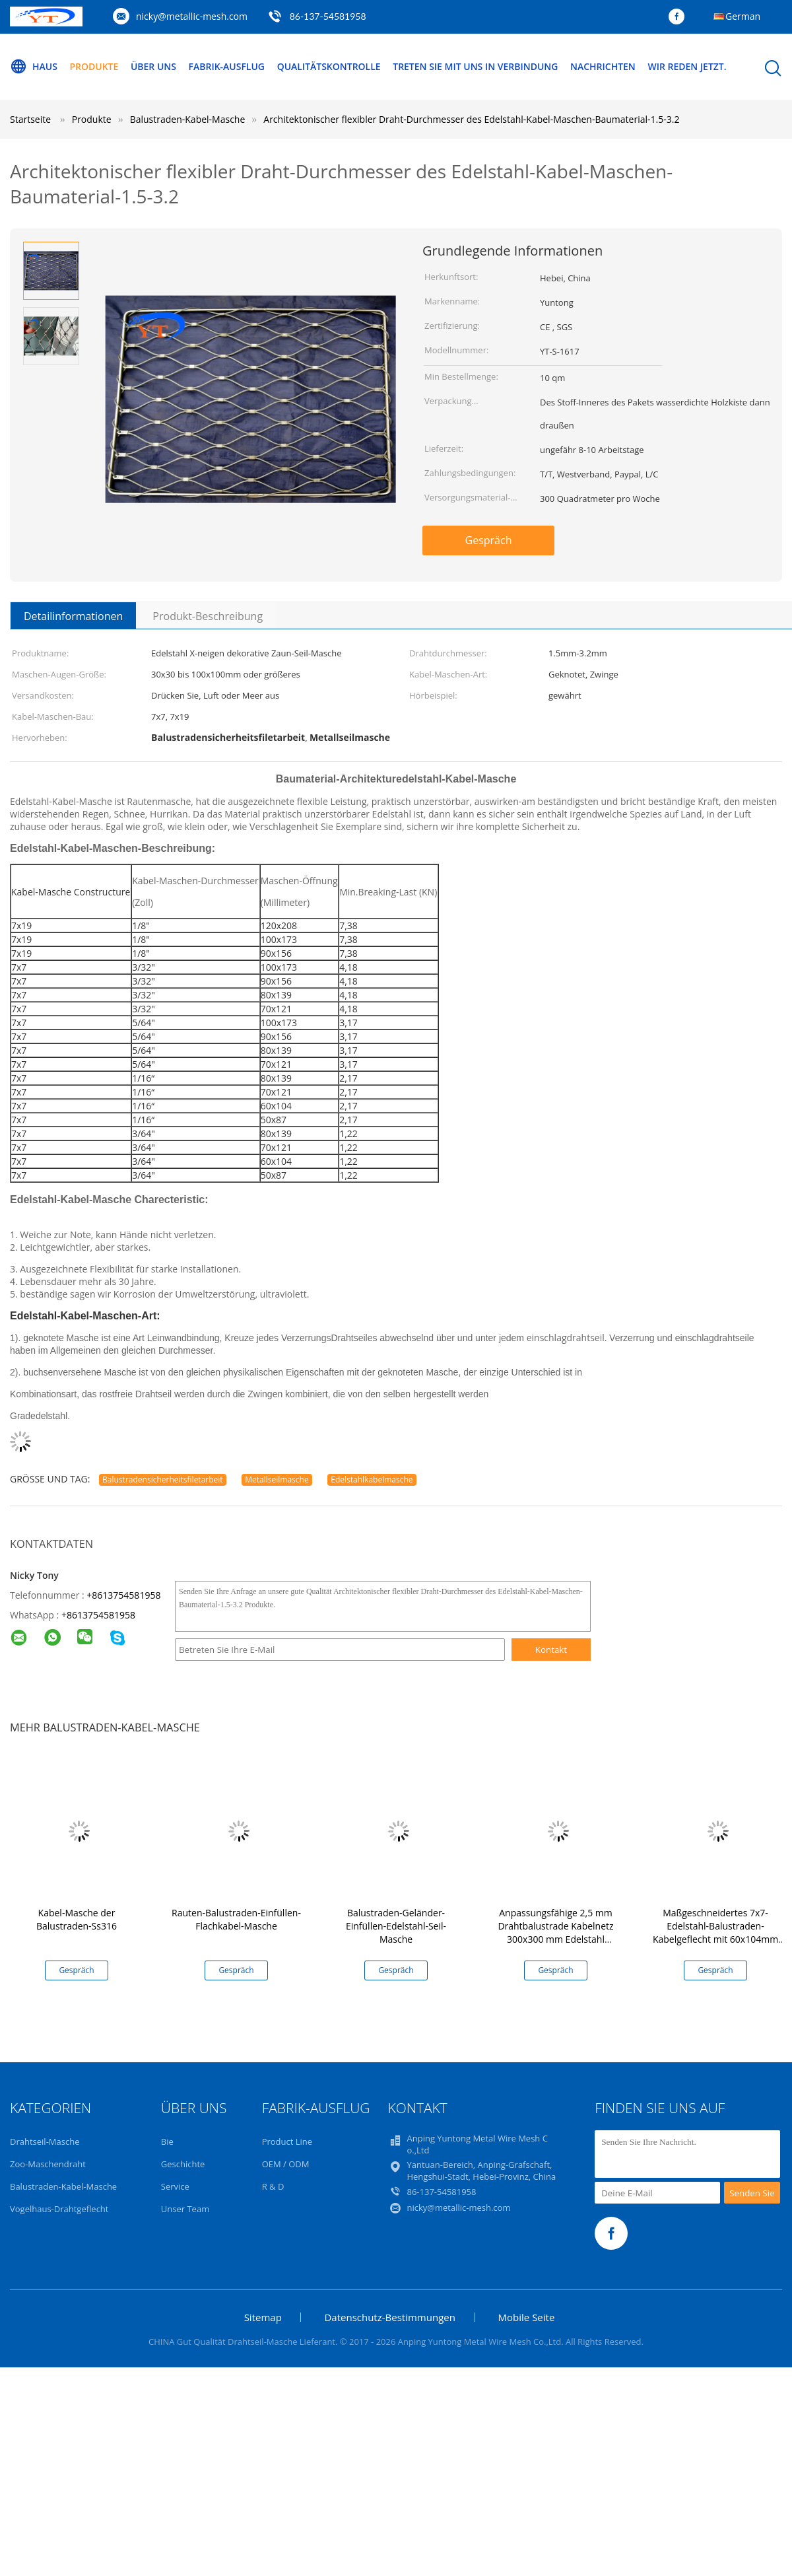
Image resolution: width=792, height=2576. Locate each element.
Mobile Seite (526, 2317)
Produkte (94, 66)
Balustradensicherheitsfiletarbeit (162, 1479)
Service (175, 2186)
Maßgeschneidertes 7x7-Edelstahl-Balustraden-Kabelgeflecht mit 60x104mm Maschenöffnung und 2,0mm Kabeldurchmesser (715, 1939)
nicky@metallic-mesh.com (192, 16)
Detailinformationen (73, 616)
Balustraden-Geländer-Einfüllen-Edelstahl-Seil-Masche (396, 1925)
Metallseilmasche (276, 1479)
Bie (167, 2141)
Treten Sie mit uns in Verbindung (475, 66)
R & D (273, 2186)
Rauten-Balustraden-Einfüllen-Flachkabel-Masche (236, 1919)
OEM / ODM (286, 2164)
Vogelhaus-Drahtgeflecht (59, 2209)
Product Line (287, 2141)
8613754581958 (101, 1615)
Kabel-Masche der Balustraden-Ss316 (76, 1919)
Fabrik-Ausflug (227, 66)
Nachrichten (603, 66)
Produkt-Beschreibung (207, 616)
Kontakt (551, 1649)
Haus (33, 67)
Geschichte (183, 2164)
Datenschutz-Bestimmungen (389, 2317)
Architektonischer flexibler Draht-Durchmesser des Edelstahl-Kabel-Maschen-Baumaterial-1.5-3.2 (471, 119)
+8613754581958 (123, 1595)
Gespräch (488, 540)
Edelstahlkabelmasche (371, 1479)
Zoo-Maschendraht (48, 2164)
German (742, 16)
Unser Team (185, 2209)
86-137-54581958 (328, 16)
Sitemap (263, 2317)
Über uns (153, 66)
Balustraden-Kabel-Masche (63, 2186)
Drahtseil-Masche (44, 2141)
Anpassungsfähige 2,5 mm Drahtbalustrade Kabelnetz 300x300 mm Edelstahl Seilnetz (555, 1932)
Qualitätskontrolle (329, 66)
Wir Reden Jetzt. (687, 66)
